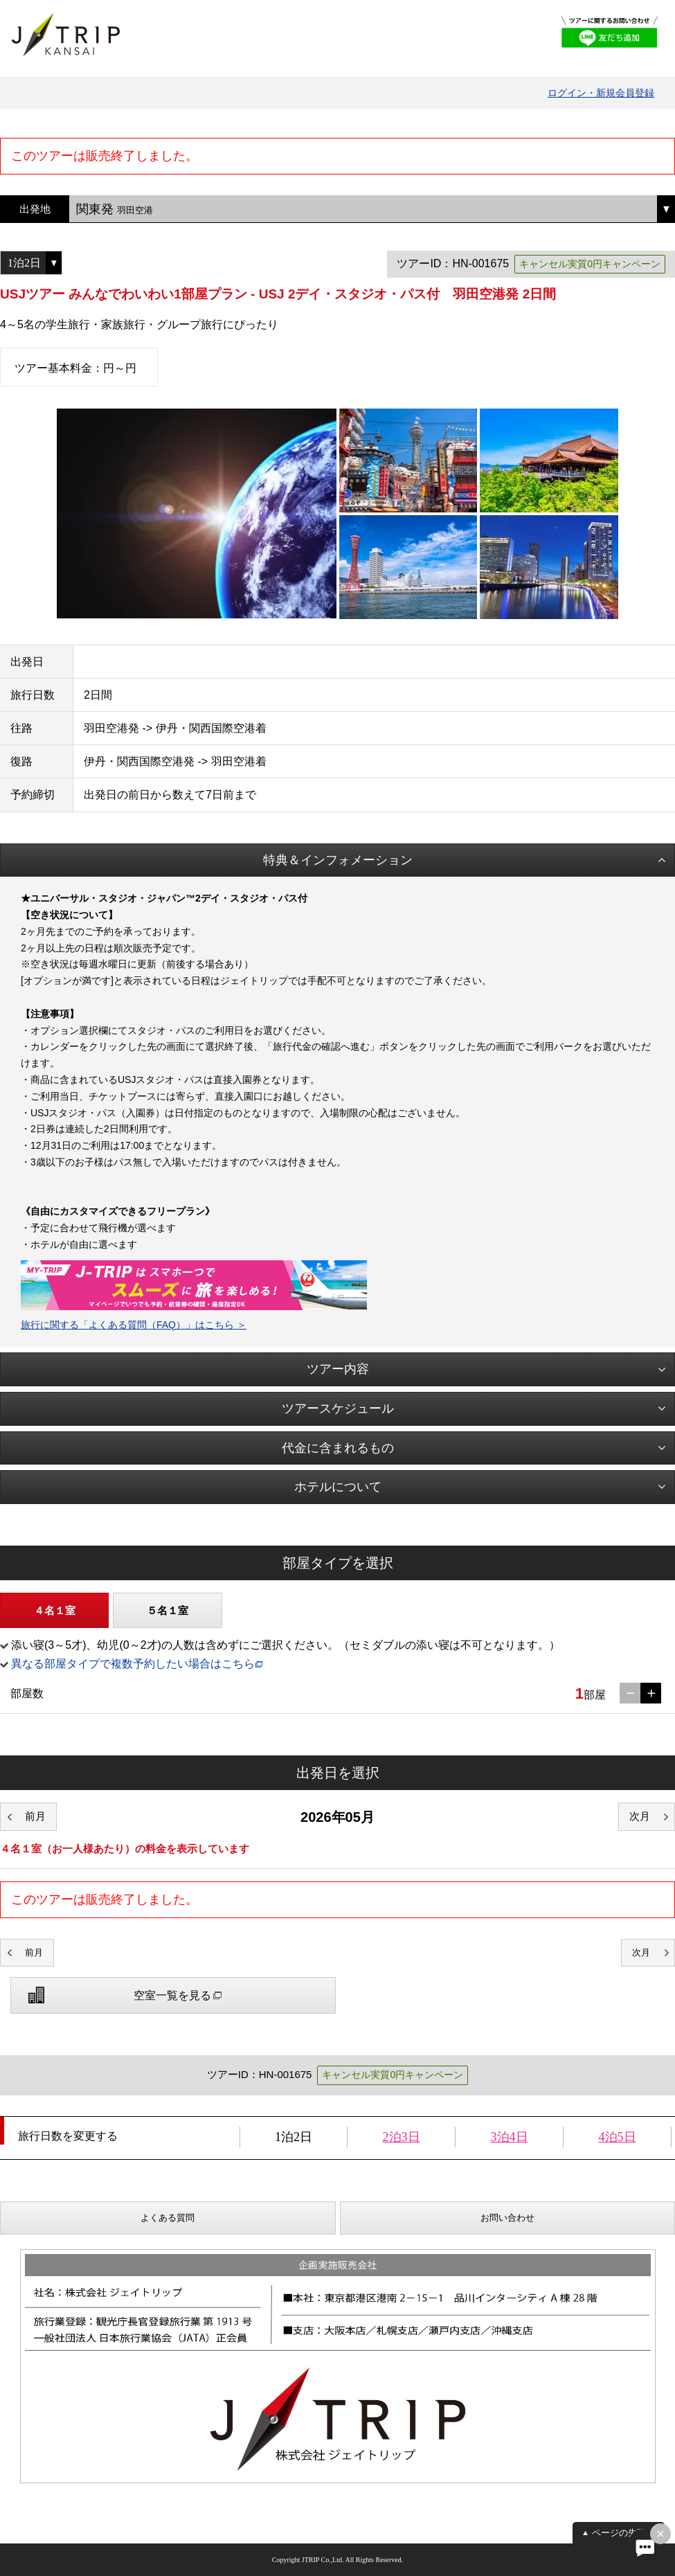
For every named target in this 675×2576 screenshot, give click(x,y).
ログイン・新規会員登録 (601, 92)
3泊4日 (509, 2137)
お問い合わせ (507, 2217)
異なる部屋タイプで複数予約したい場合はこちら (133, 1664)
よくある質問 (168, 2217)
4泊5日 (617, 2137)
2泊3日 (401, 2137)
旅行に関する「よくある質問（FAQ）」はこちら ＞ (133, 1324)
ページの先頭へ (623, 2533)
